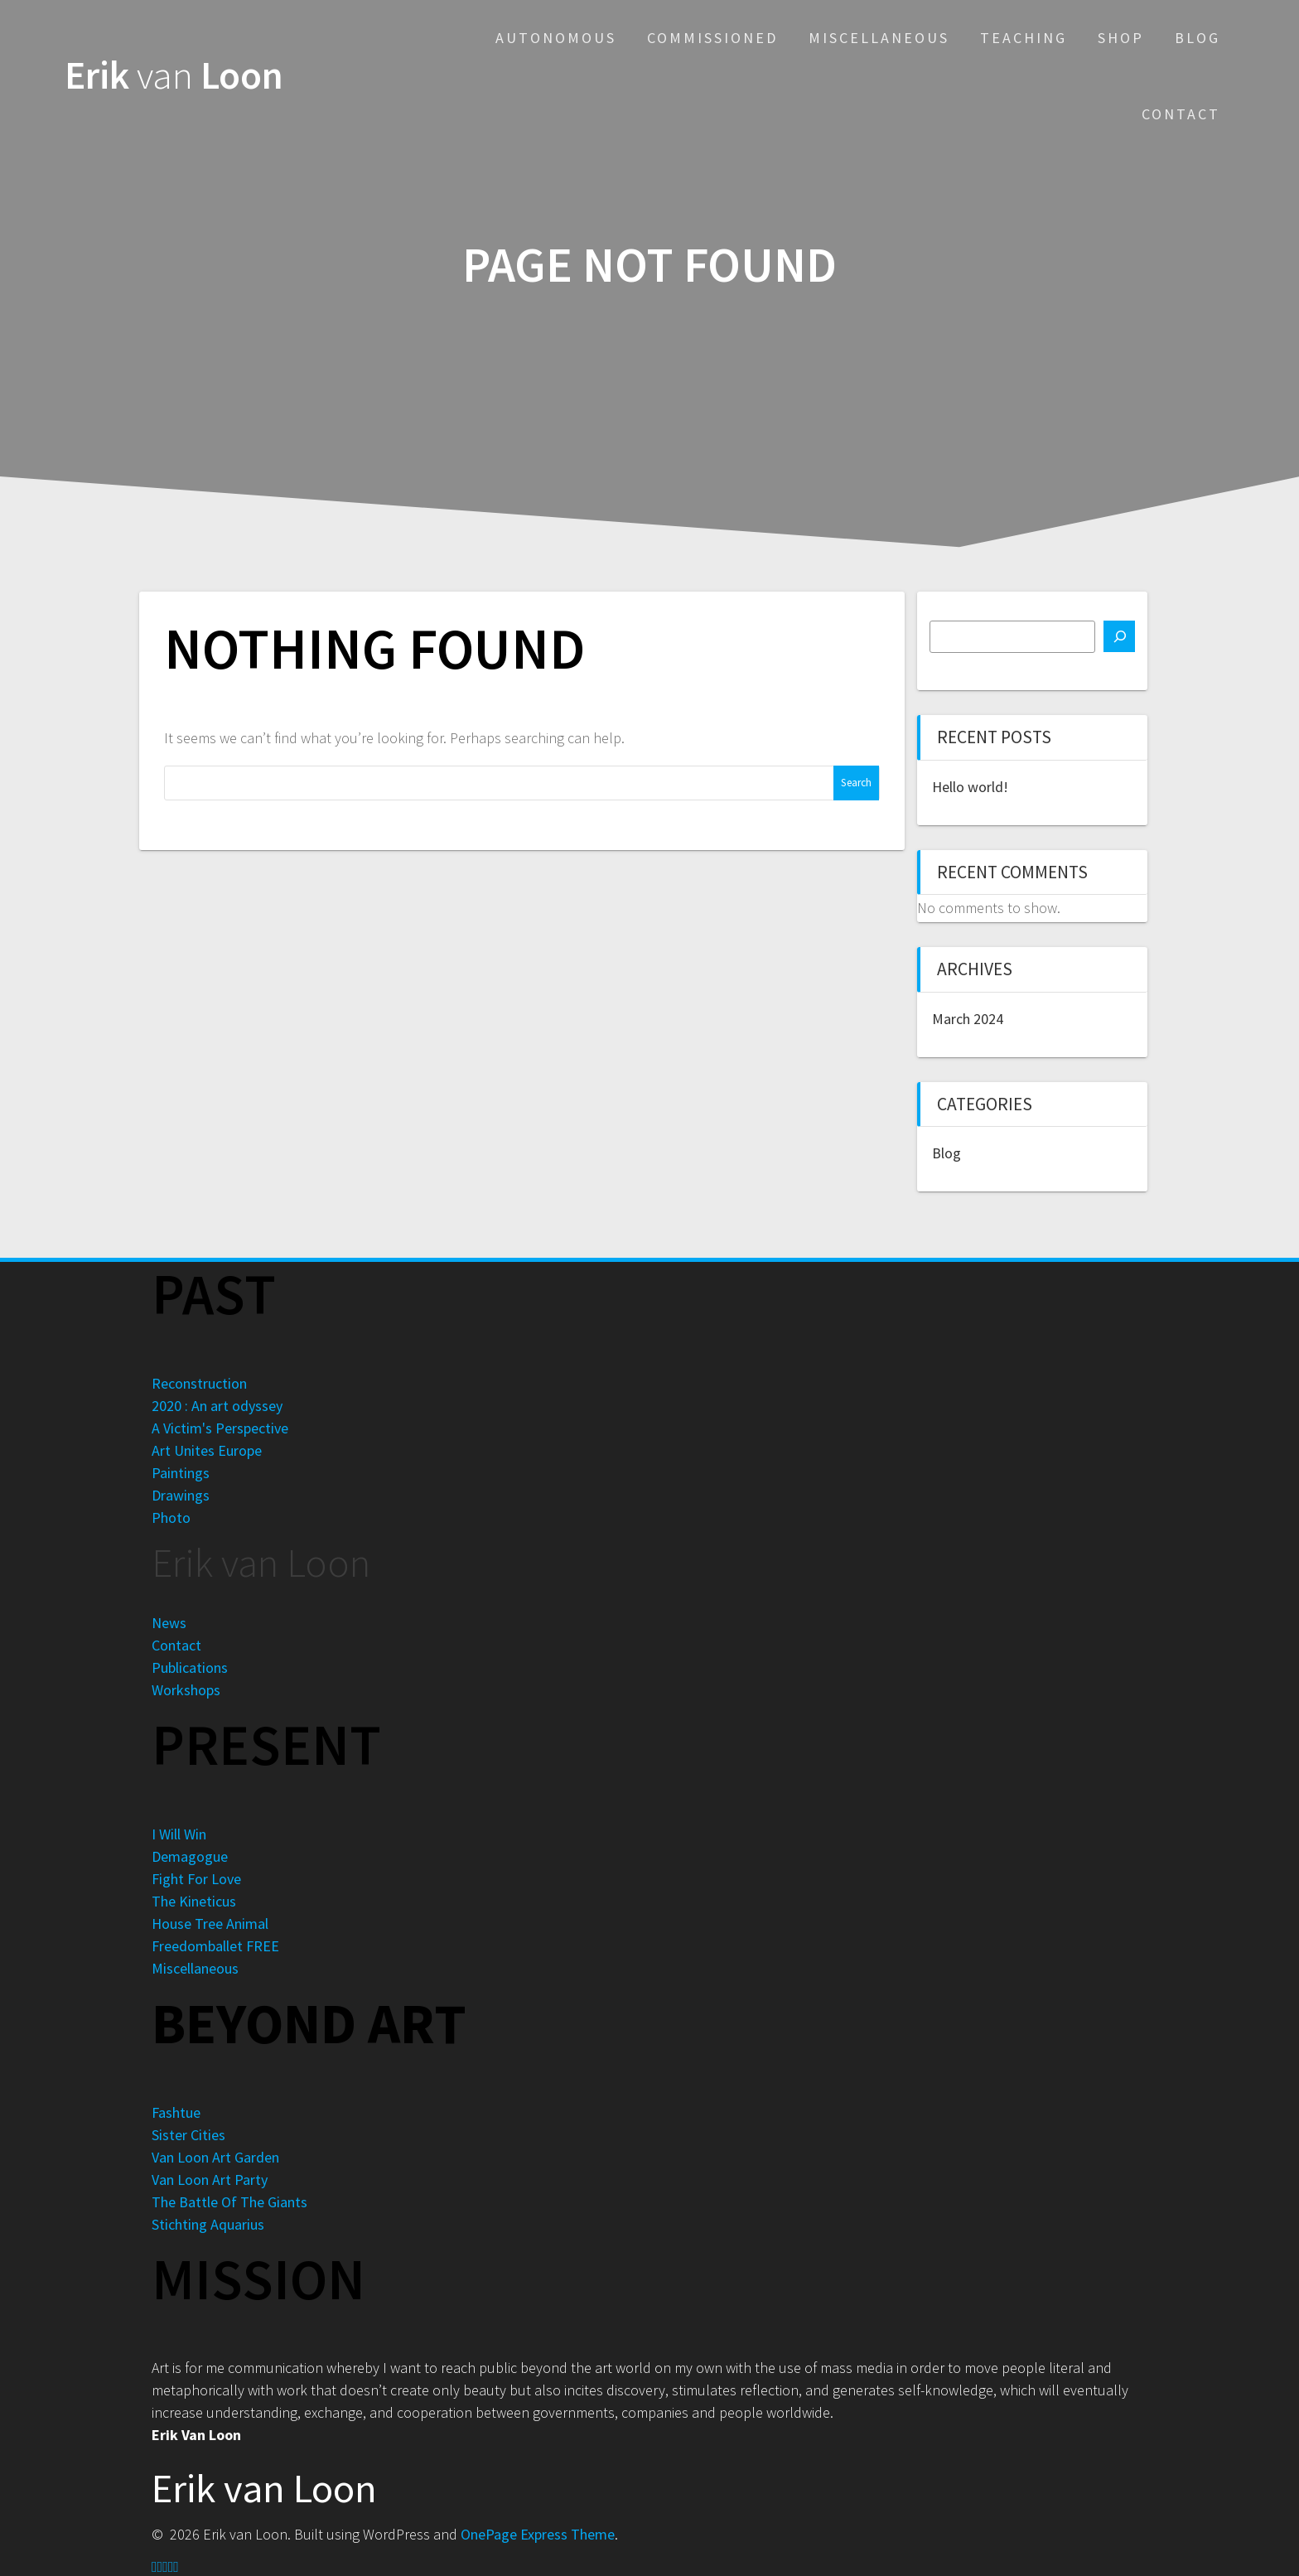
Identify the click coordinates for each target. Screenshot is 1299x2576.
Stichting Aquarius (208, 2224)
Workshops (186, 1689)
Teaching (1023, 37)
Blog (1197, 37)
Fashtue (176, 2112)
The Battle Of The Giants (229, 2201)
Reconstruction (199, 1383)
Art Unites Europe (207, 1450)
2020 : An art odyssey (217, 1405)
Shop (1121, 37)
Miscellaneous (879, 37)
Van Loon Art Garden (215, 2157)
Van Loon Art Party (210, 2179)
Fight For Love (196, 1878)
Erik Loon (174, 75)
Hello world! (970, 786)
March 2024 (967, 1018)
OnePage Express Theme (538, 2534)
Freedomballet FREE (215, 1945)
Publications (190, 1667)
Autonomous (555, 37)
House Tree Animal (210, 1923)
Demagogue (190, 1856)
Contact (1181, 113)
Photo (171, 1517)
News (169, 1622)
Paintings (181, 1472)
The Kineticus (194, 1901)
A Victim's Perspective (220, 1428)
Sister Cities (188, 2134)
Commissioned (712, 37)
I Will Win (179, 1834)
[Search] (1119, 636)
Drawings (181, 1495)
